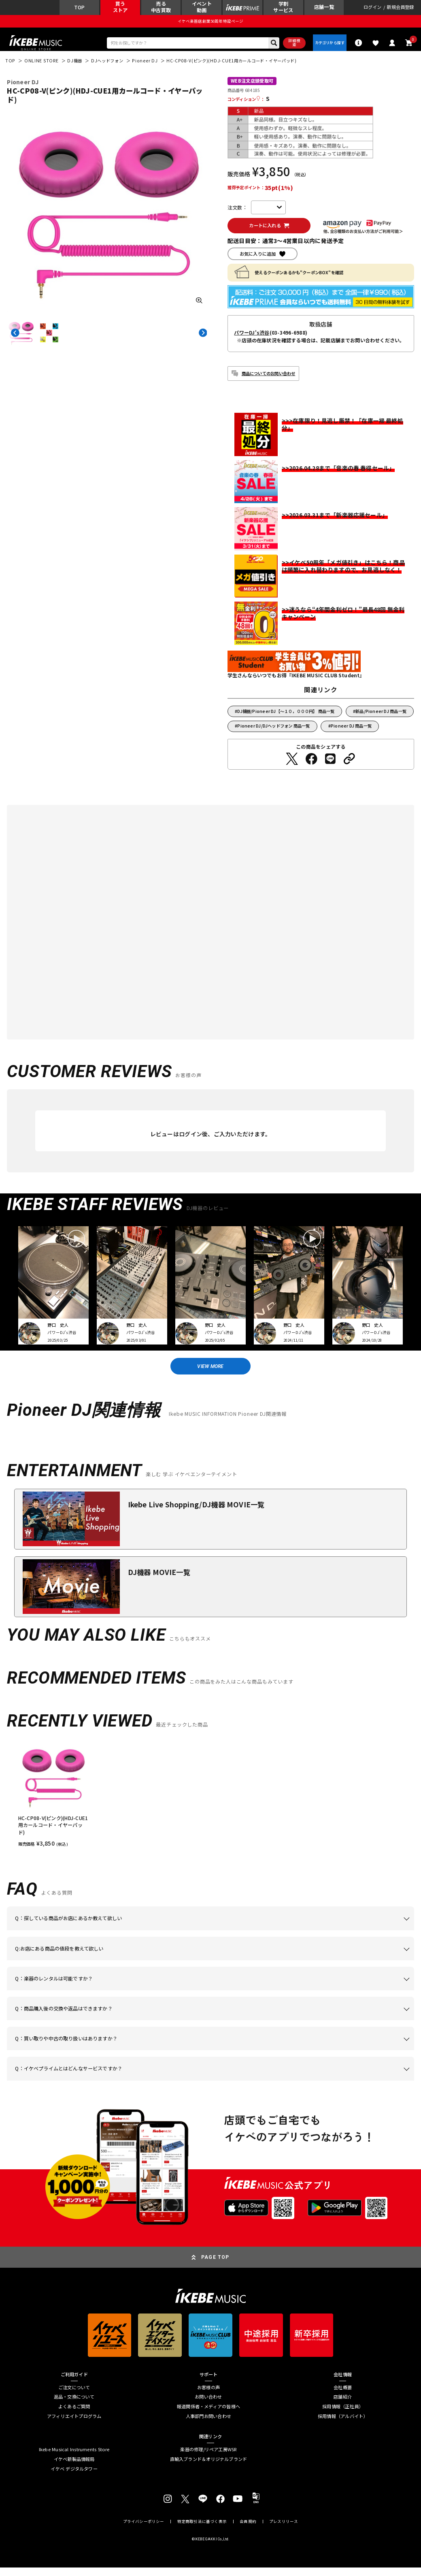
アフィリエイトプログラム (74, 2425)
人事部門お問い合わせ (208, 2425)
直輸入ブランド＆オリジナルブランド (208, 2468)
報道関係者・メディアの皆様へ (208, 2415)
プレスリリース (283, 2530)
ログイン (373, 8)
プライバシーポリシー (143, 2530)
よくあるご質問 (74, 2415)
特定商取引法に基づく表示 (202, 2530)
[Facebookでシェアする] (311, 765)
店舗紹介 (343, 2406)
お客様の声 (208, 2396)
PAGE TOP (215, 2266)
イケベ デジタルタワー (74, 2477)
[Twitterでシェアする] (292, 765)
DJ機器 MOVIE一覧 (159, 1580)
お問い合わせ (208, 2406)
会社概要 (343, 2396)
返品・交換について (74, 2406)
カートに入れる (267, 231)
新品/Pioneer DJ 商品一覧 (380, 717)
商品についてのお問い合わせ (269, 379)
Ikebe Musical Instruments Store (74, 2458)
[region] (210, 1803)
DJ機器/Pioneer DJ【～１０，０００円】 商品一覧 (285, 717)
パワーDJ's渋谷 (251, 339)
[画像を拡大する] (199, 305)
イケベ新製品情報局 (74, 2468)
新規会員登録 (400, 8)
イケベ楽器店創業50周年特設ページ (211, 23)
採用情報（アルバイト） (343, 2425)
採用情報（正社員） (342, 2415)
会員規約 (248, 2530)
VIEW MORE (210, 1373)
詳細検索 (289, 46)
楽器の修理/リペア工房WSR (208, 2458)
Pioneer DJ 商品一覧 (351, 732)
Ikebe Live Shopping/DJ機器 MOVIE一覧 (196, 1513)
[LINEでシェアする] (330, 765)
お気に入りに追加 (258, 260)
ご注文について (74, 2396)
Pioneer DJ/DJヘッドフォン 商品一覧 (273, 732)
